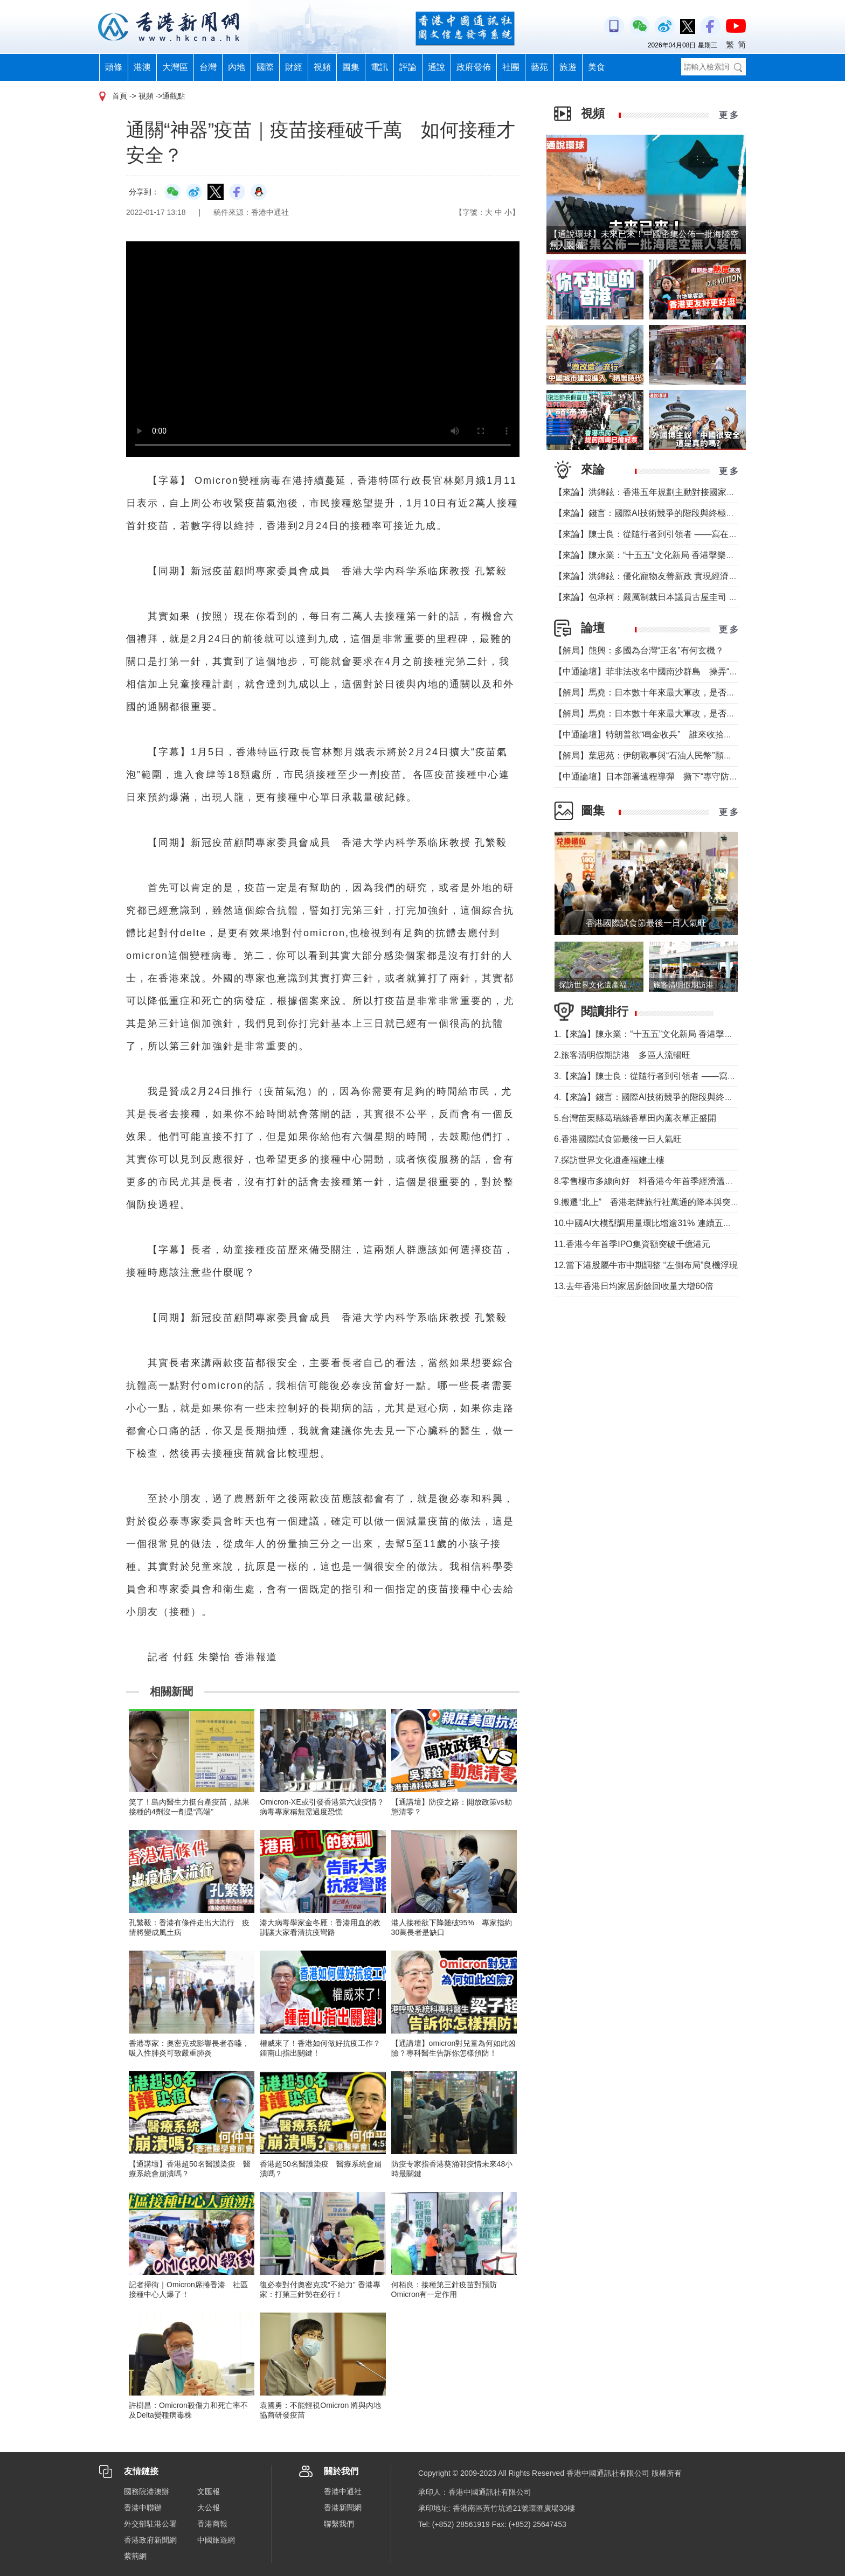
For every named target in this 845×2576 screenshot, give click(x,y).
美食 (596, 67)
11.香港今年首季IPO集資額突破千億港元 (632, 1244)
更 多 (728, 115)
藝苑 (539, 67)
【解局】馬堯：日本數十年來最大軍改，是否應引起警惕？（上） (679, 713)
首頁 (119, 96)
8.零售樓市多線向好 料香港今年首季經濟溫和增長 (652, 1181)
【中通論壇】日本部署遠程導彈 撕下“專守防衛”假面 (656, 776)
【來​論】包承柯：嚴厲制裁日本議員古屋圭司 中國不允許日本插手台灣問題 (697, 597)
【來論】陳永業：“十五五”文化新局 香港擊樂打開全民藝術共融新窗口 (687, 555)
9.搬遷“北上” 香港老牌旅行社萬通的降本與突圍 (646, 1202)
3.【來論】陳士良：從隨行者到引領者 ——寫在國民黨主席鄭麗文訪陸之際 (697, 1076)
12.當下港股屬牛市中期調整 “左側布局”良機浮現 (646, 1265)
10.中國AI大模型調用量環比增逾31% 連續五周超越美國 (660, 1223)
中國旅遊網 (216, 2540)
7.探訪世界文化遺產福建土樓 (609, 1160)
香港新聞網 (343, 2507)
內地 (236, 67)
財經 (293, 67)
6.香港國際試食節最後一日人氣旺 (618, 1139)
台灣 (208, 67)
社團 (511, 67)
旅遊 (568, 67)
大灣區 (175, 67)
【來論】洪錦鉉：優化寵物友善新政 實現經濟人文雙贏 (658, 576)
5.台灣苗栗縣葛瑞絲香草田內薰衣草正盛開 (635, 1118)
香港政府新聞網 (150, 2540)
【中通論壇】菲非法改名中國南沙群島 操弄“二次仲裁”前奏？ (673, 671)
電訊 (379, 67)
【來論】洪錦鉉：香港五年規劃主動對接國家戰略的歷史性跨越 (674, 492)
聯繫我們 (339, 2523)
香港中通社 (343, 2491)
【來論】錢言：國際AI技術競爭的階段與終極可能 (648, 513)
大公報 (208, 2507)
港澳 (142, 67)
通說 (436, 67)
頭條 (113, 67)
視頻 (322, 67)
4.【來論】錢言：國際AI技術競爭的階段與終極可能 (652, 1097)
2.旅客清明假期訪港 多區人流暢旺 (622, 1055)
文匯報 (208, 2491)
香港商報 (212, 2523)
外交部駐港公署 (150, 2523)
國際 (265, 67)
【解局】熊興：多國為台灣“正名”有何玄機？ (639, 650)
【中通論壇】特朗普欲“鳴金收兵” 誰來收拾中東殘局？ (660, 734)
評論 (408, 67)
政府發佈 (473, 67)
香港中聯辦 (143, 2507)
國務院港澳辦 (146, 2491)
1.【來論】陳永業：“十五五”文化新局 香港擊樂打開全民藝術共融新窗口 (691, 1034)
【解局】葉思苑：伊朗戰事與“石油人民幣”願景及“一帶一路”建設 (676, 755)
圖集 (350, 67)
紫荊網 (135, 2556)
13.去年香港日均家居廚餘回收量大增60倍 (634, 1286)
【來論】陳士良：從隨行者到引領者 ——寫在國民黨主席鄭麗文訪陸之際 (693, 534)
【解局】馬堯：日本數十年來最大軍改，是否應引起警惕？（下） (679, 692)
